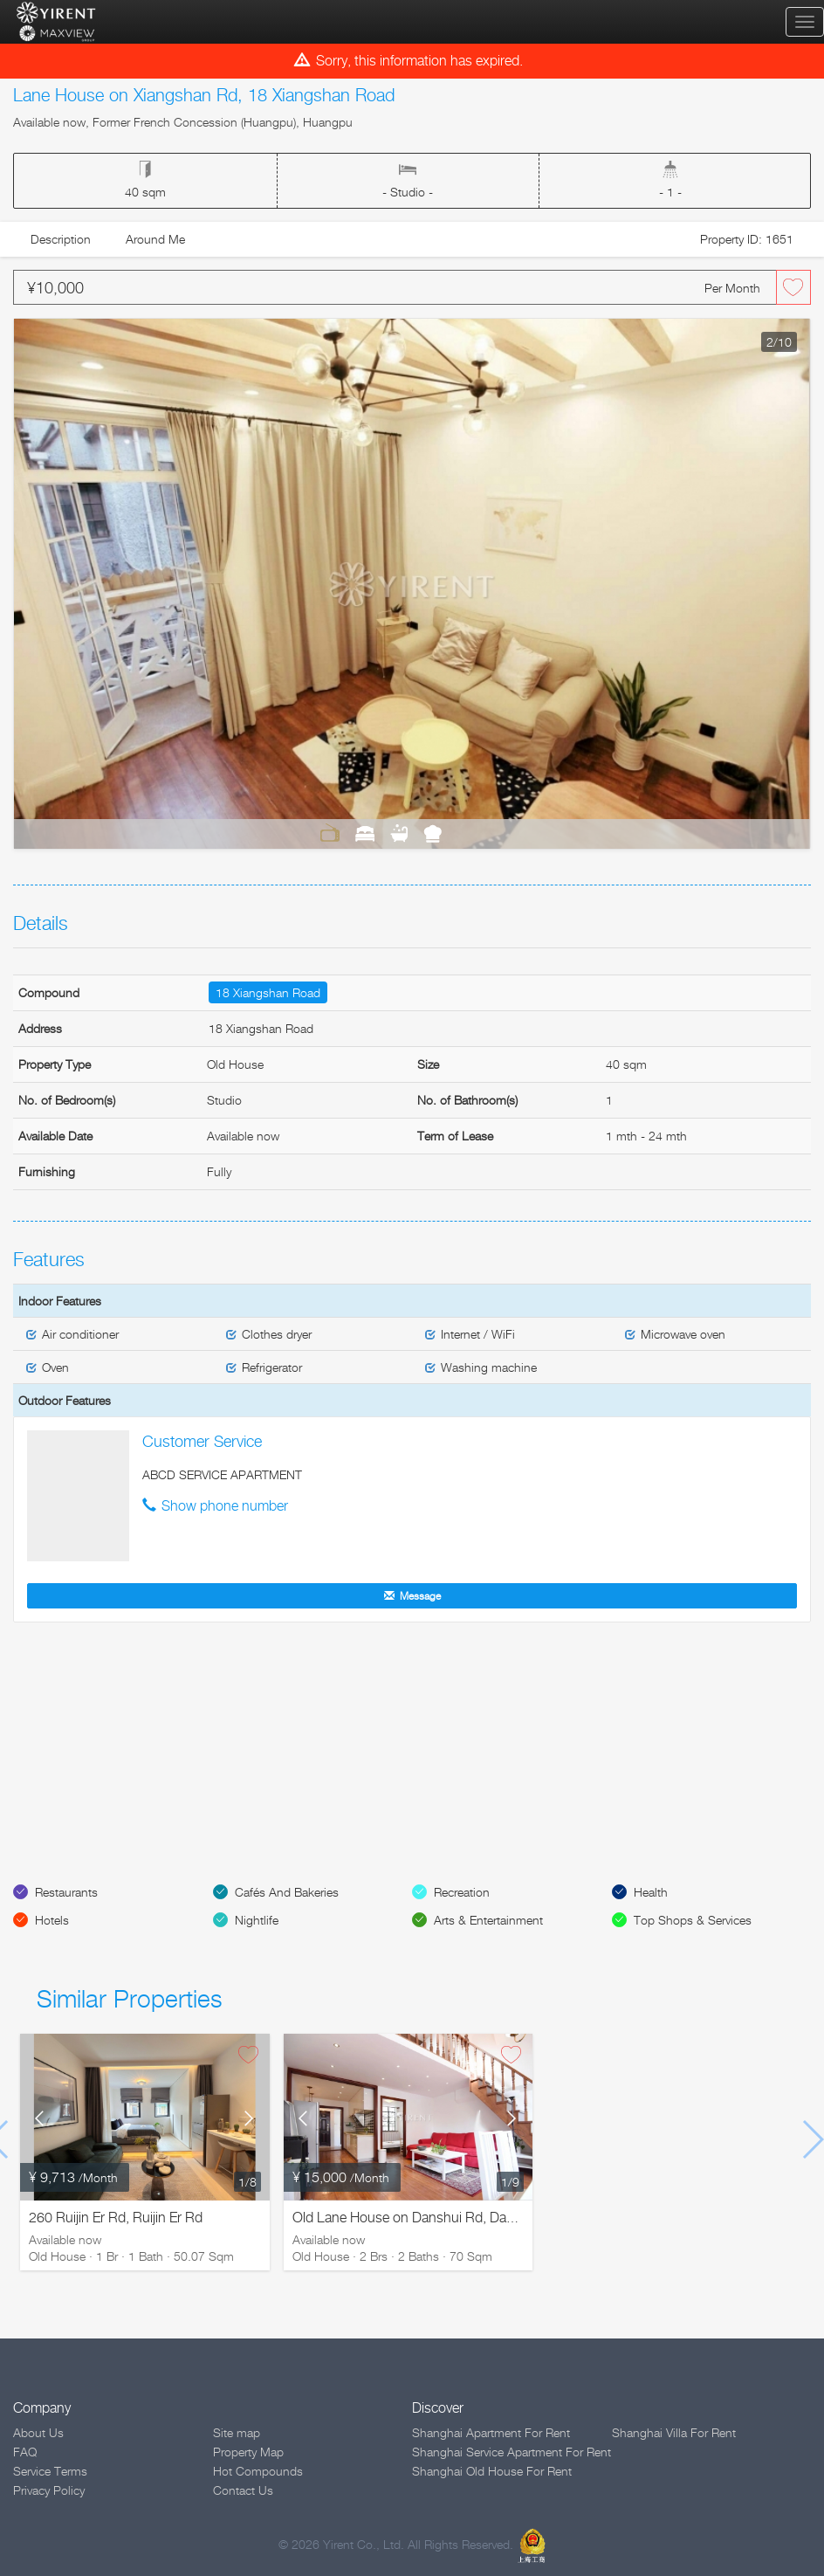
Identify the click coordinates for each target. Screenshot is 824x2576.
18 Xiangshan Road (268, 992)
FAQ (25, 2451)
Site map (236, 2432)
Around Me (155, 238)
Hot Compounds (258, 2470)
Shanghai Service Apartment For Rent (511, 2451)
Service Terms (50, 2470)
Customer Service (202, 1441)
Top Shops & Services (693, 1919)
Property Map (248, 2451)
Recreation (462, 1891)
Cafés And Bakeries (287, 1891)
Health (651, 1891)
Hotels (52, 1919)
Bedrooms (364, 833)
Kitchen (432, 833)
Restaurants (66, 1891)
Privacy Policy (49, 2490)
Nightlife (256, 1919)
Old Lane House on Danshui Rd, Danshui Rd (426, 2217)
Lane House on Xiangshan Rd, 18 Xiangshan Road (204, 95)
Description (61, 238)
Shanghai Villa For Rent (674, 2432)
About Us (38, 2432)
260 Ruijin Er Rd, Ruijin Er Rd (116, 2217)
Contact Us (243, 2490)
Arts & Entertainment (488, 1919)
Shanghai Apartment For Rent (491, 2432)
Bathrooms (399, 833)
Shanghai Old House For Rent (492, 2470)
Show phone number (224, 1506)
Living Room (330, 833)
